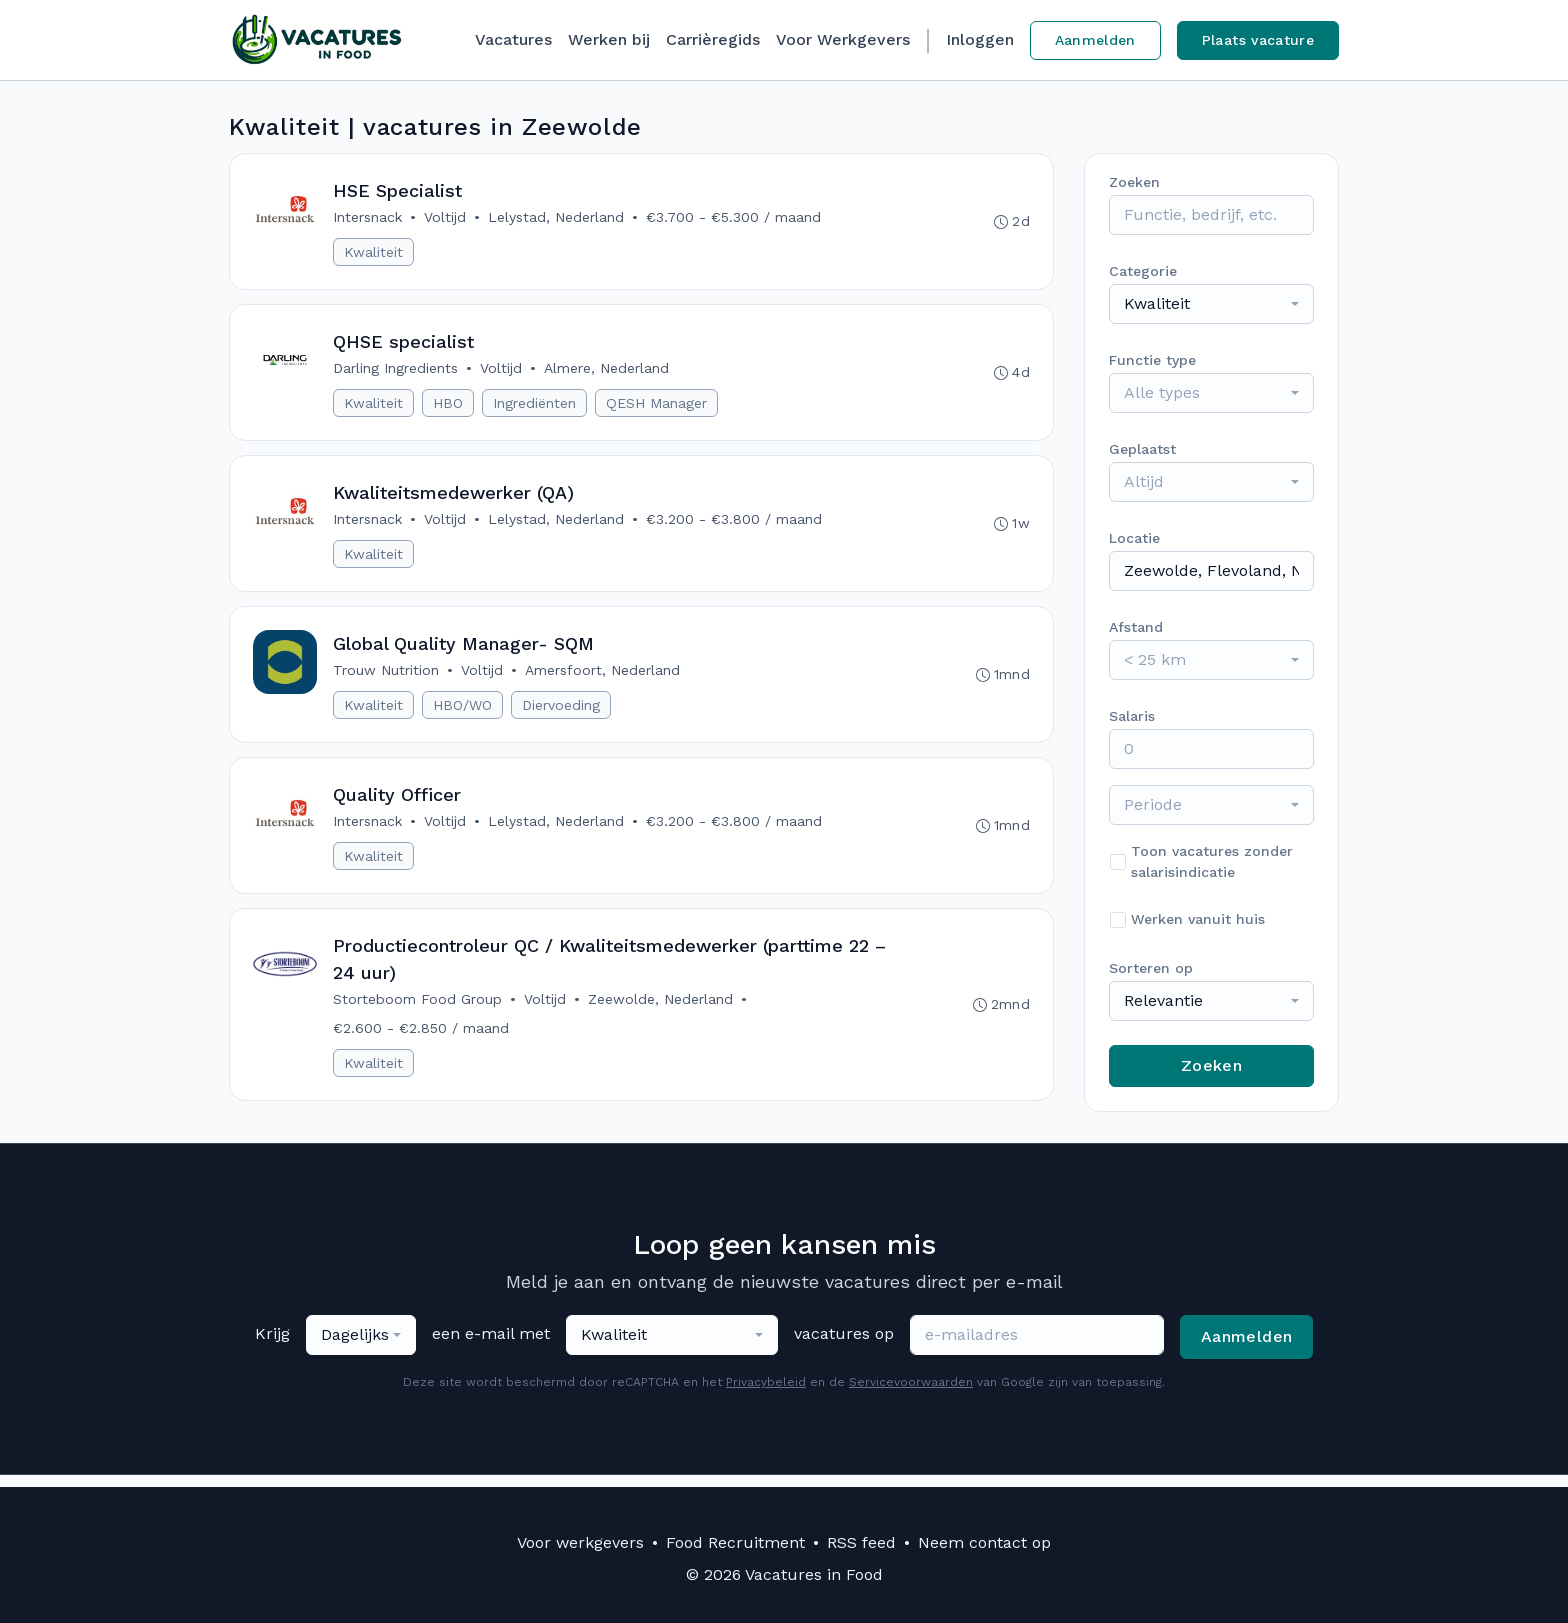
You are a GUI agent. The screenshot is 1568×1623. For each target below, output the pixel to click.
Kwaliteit (374, 253)
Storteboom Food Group (418, 1010)
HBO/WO (463, 712)
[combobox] (1211, 304)
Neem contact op (984, 1542)
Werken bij (609, 39)
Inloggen (980, 39)
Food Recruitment (735, 1542)
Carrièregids (713, 39)
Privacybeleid (766, 1394)
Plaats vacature (1258, 40)
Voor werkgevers (580, 1542)
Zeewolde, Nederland (661, 1010)
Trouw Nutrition (387, 677)
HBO (449, 406)
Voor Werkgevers (843, 39)
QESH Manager (657, 406)
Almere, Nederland (607, 371)
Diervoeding (562, 712)
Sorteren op (1151, 968)
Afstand (1136, 627)
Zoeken (1211, 1065)
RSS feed (861, 1542)
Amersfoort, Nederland (603, 677)
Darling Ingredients (396, 371)
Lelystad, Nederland (557, 218)
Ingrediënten (535, 406)
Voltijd (446, 218)
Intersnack (368, 218)
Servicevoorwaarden (911, 1394)
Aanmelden (1095, 40)
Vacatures (513, 39)
